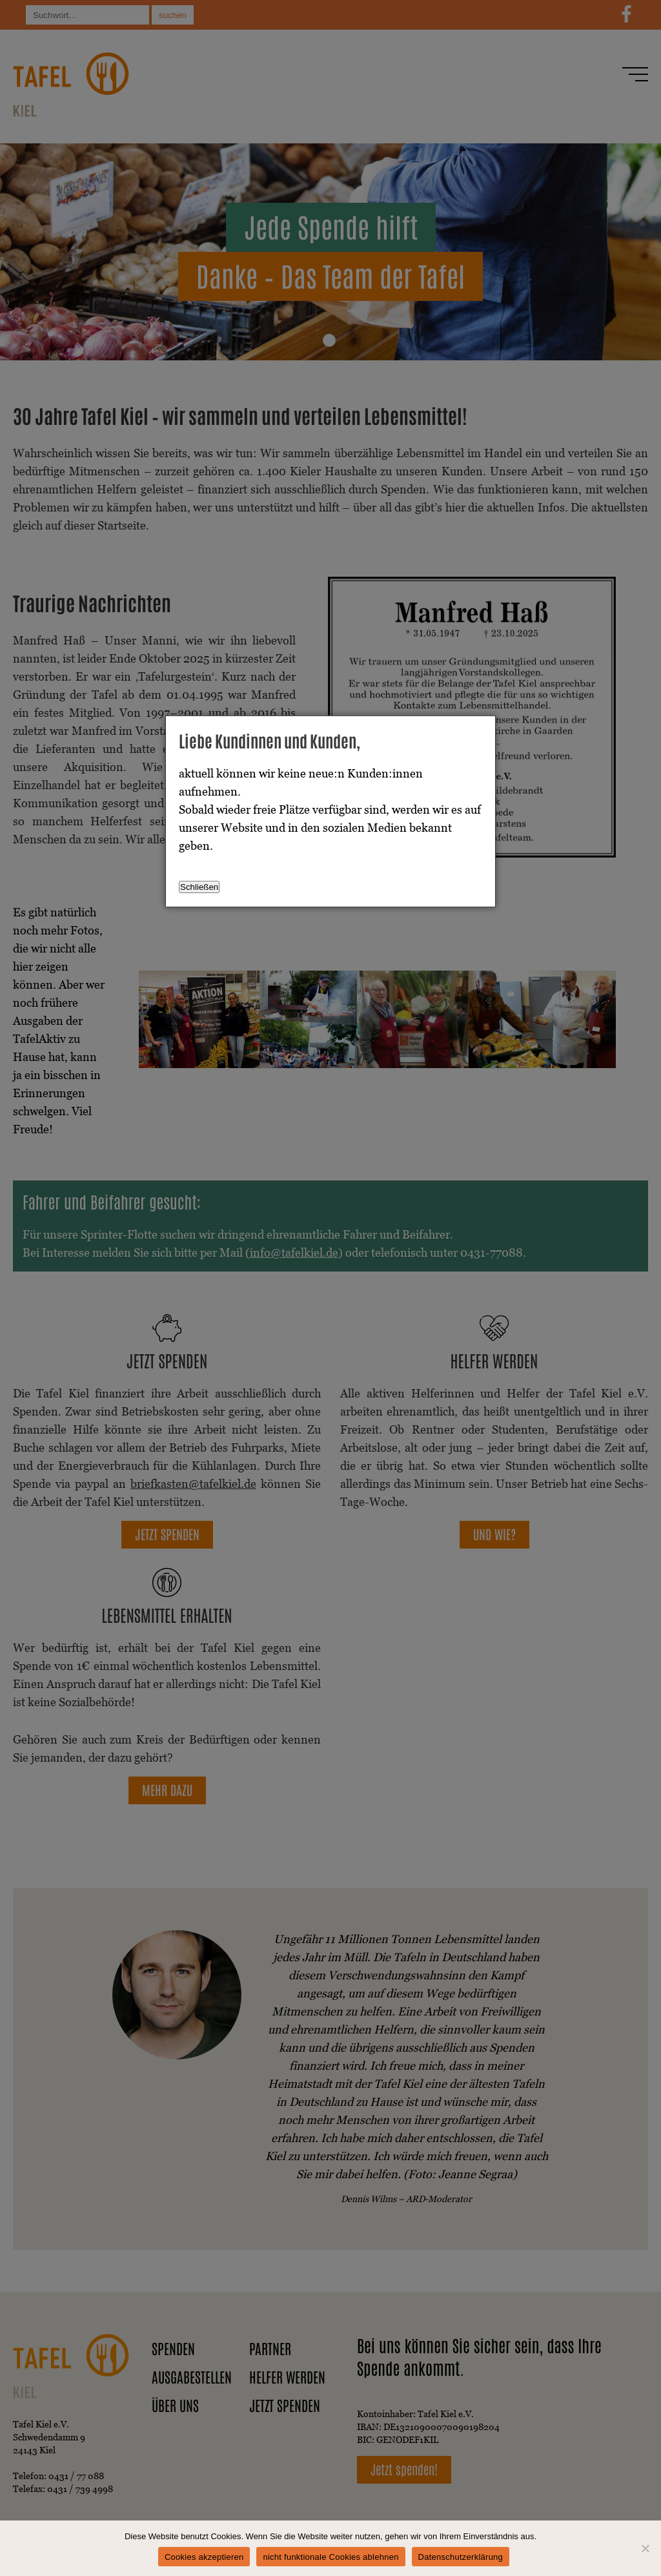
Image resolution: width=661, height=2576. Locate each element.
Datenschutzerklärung (460, 2557)
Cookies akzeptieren (204, 2557)
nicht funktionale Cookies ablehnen (330, 2557)
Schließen (199, 887)
